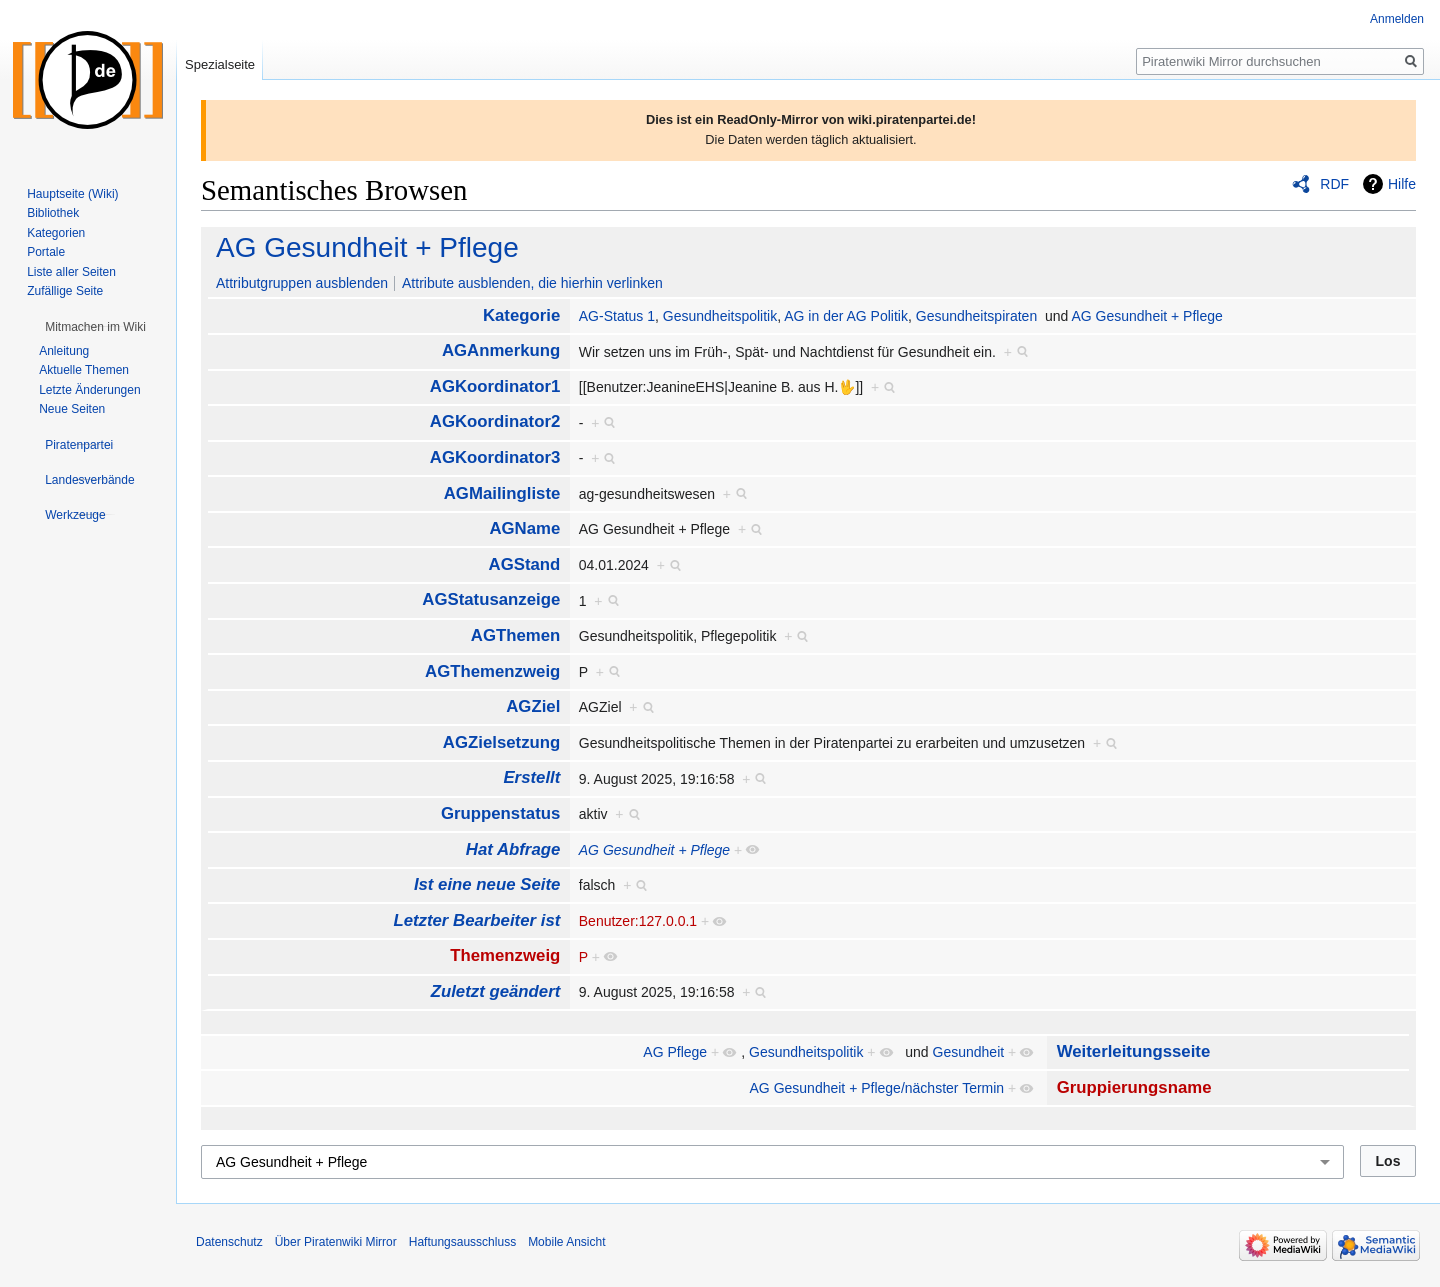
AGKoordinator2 (495, 421)
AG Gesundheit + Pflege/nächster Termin (877, 1088)
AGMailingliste (502, 493)
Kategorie (521, 315)
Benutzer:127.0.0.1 (638, 921)
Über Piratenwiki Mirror (336, 1242)
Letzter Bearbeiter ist (476, 920)
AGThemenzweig (492, 671)
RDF (1334, 184)
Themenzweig (505, 955)
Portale (46, 252)
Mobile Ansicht (566, 1242)
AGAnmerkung (501, 350)
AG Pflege (675, 1052)
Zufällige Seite (65, 291)
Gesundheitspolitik (720, 316)
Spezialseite (220, 64)
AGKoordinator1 (495, 386)
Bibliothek (53, 213)
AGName (524, 528)
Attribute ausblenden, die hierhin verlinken (532, 283)
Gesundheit (969, 1052)
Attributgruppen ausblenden (302, 283)
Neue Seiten (72, 409)
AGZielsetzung (501, 742)
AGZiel (533, 706)
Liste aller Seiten (71, 272)
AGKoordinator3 (495, 457)
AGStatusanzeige (491, 599)
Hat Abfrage (513, 849)
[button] (95, 327)
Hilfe (1402, 184)
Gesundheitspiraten (976, 316)
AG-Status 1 (617, 316)
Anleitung (64, 351)
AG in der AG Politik (846, 316)
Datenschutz (229, 1242)
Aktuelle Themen (84, 370)
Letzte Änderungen (89, 390)
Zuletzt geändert (496, 991)
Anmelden (1397, 19)
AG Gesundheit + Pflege (367, 247)
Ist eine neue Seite (487, 884)
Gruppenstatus (500, 813)
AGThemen (516, 635)
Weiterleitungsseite (1134, 1051)
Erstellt (531, 777)
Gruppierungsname (1134, 1087)
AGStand (525, 564)
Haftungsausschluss (462, 1242)
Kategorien (56, 233)
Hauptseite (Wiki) (72, 194)
